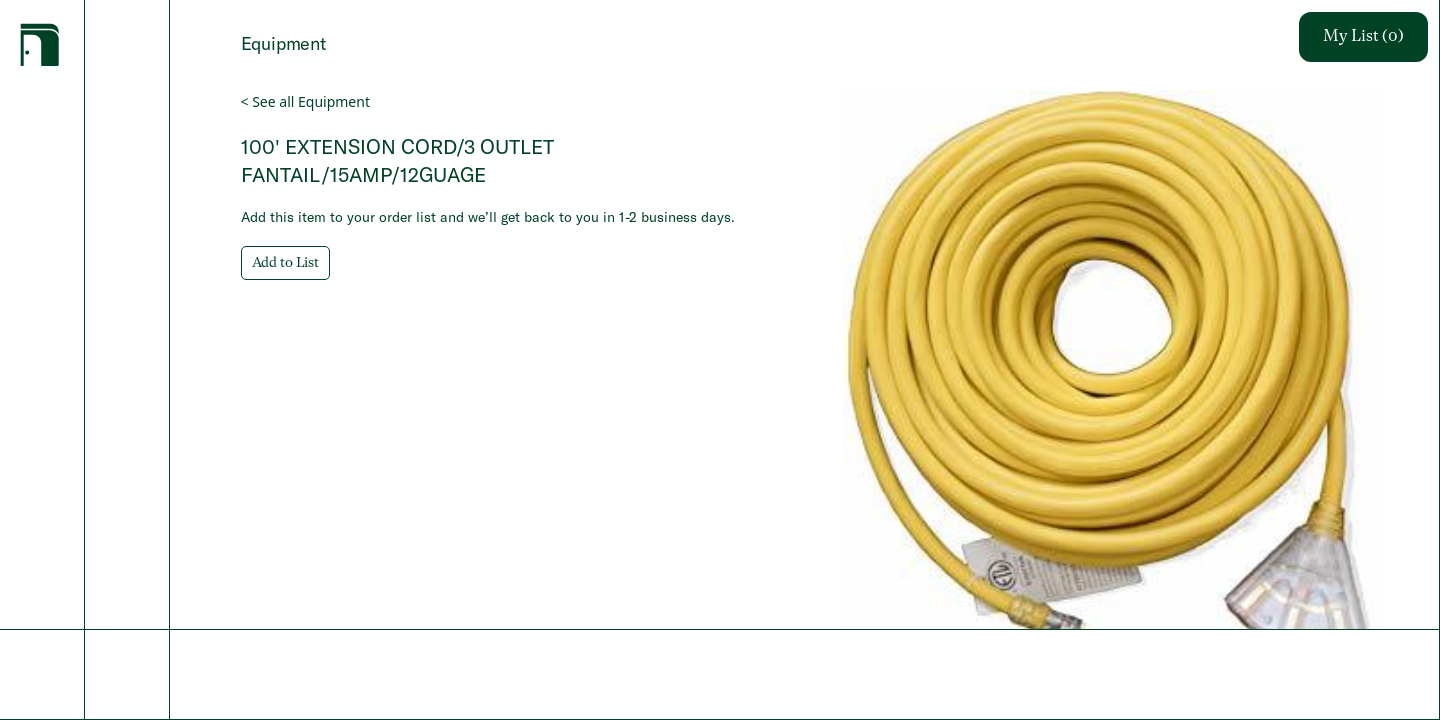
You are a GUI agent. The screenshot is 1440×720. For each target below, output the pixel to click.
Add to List (285, 263)
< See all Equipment (305, 101)
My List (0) (1363, 37)
